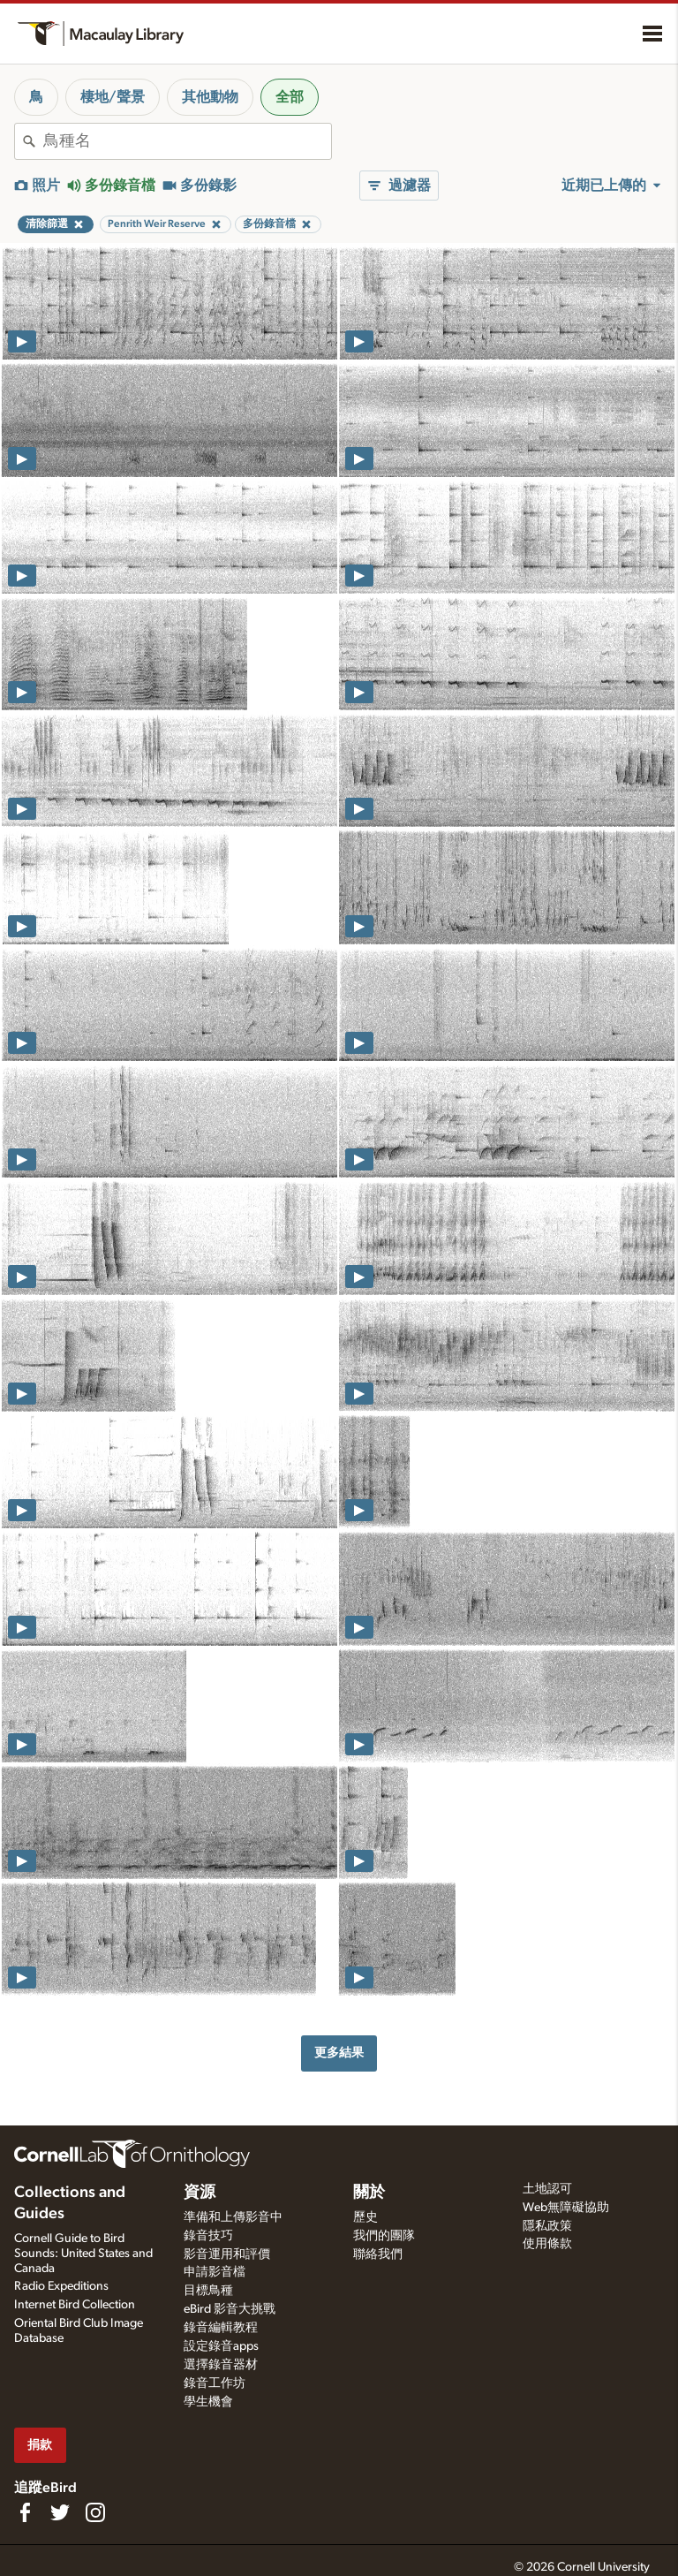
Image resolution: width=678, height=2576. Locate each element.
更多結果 (339, 2052)
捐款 (39, 2444)
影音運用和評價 (227, 2254)
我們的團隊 (384, 2236)
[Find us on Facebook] (24, 2512)
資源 (199, 2193)
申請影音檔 (214, 2272)
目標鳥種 (208, 2290)
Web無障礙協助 (566, 2207)
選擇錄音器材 (221, 2365)
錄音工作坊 (214, 2383)
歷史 (365, 2217)
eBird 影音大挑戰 (229, 2309)
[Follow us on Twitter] (60, 2512)
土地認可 (547, 2189)
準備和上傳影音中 (233, 2217)
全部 (289, 97)
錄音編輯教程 (221, 2328)
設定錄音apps (221, 2346)
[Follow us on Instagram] (95, 2512)
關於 (369, 2193)
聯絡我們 (378, 2254)
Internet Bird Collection (74, 2305)
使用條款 (547, 2244)
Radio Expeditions (61, 2286)
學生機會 (208, 2402)
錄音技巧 (208, 2236)
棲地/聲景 (112, 97)
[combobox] (187, 141)
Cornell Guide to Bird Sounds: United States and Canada (83, 2253)
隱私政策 (547, 2226)
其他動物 (210, 97)
